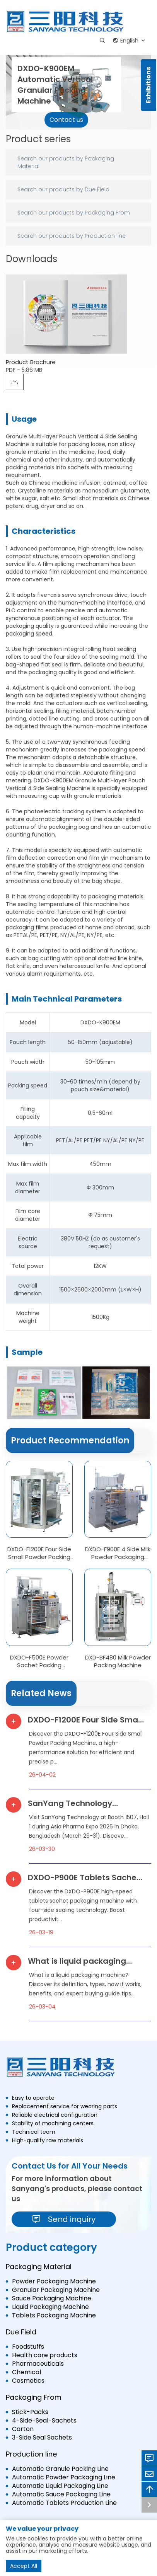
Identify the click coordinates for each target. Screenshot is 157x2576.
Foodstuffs (28, 2347)
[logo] (65, 22)
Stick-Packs (30, 2412)
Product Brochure (31, 362)
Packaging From (33, 2397)
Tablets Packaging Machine (54, 2315)
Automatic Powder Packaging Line (63, 2477)
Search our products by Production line (71, 236)
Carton (23, 2429)
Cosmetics (28, 2381)
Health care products (44, 2355)
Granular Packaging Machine (56, 2290)
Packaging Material (39, 2266)
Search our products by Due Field (63, 189)
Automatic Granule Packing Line (60, 2469)
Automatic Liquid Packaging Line (60, 2486)
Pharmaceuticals (38, 2364)
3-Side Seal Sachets (42, 2437)
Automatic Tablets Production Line (64, 2503)
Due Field (21, 2332)
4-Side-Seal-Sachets (44, 2420)
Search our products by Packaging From (73, 212)
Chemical (26, 2372)
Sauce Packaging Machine (51, 2298)
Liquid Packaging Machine (50, 2307)
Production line (31, 2454)
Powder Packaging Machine (54, 2281)
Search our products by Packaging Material (65, 162)
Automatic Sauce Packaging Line (61, 2494)
